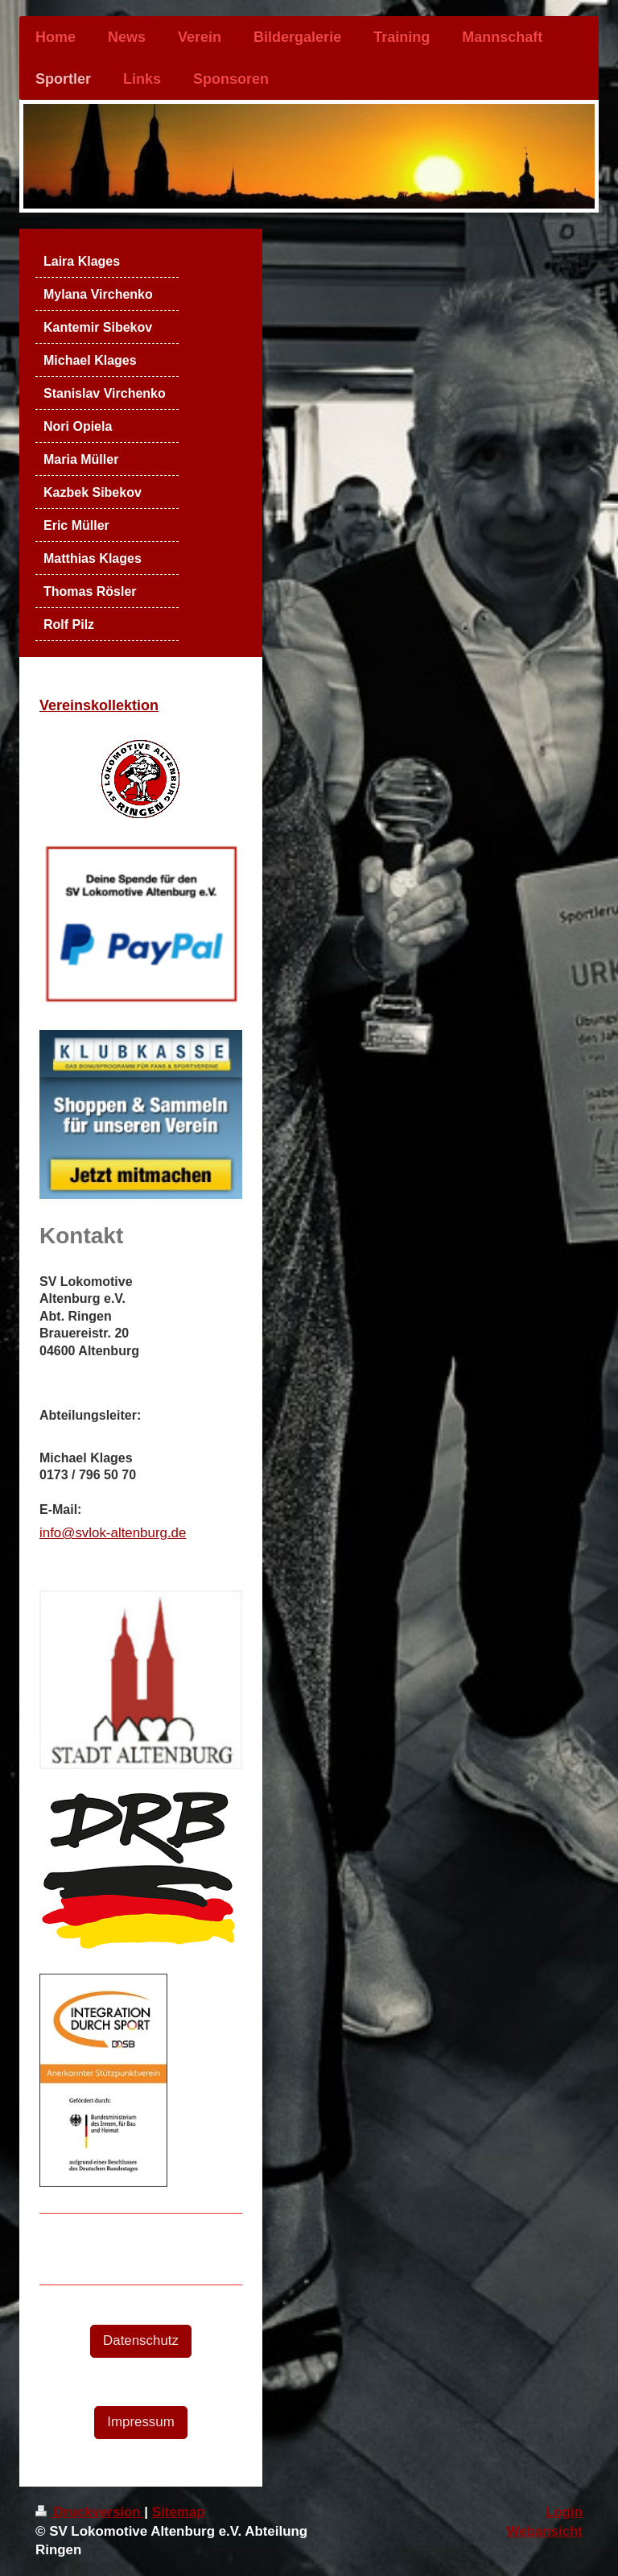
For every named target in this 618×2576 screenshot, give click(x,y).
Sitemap (178, 2512)
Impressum (141, 2421)
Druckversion (89, 2512)
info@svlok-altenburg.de (112, 1532)
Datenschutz (141, 2340)
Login (564, 2512)
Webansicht (545, 2531)
